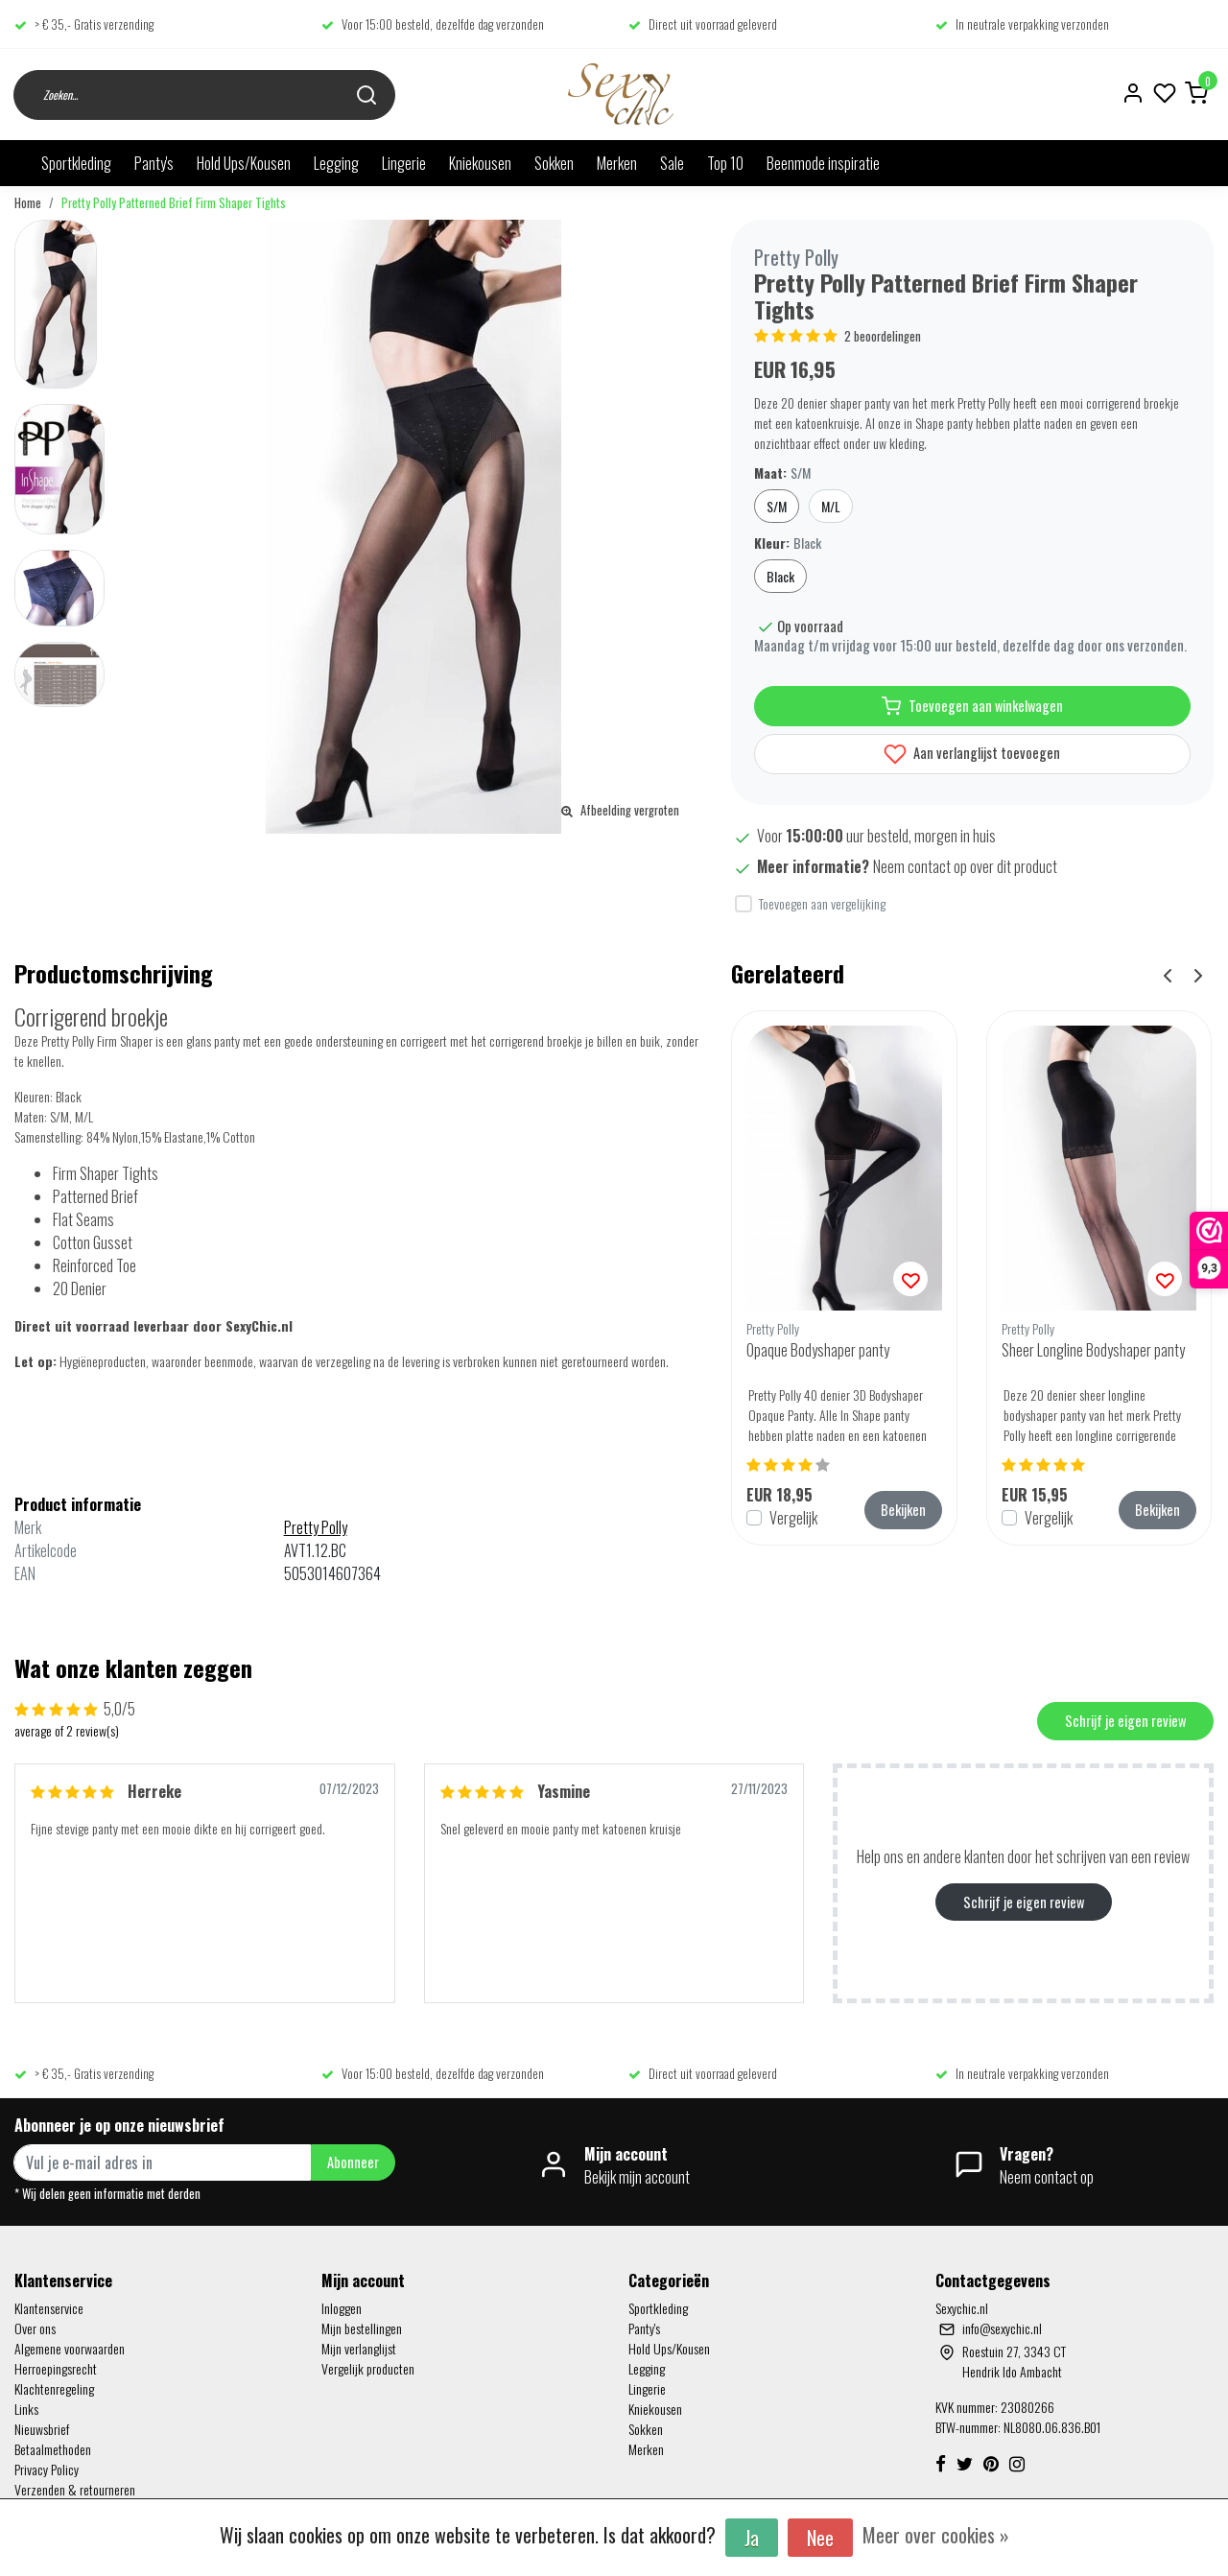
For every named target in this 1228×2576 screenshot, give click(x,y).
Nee (820, 2537)
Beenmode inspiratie (823, 163)
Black (780, 576)
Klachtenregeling (54, 2388)
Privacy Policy (46, 2469)
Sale (672, 163)
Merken (617, 163)
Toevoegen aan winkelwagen (972, 706)
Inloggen (341, 2308)
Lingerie (404, 163)
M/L (830, 506)
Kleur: (787, 542)
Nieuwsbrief (41, 2429)
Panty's (154, 163)
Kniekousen (480, 163)
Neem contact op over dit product (965, 866)
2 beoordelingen (882, 336)
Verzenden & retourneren (74, 2489)
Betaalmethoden (52, 2449)
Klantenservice (48, 2308)
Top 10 (725, 163)
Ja (751, 2537)
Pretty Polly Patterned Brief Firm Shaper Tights (173, 203)
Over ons (35, 2328)
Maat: (782, 472)
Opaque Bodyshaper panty (817, 1349)
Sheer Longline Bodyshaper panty (1093, 1349)
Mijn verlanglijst (358, 2348)
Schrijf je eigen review (1125, 1721)
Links (26, 2409)
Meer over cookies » (935, 2534)
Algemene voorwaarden (69, 2348)
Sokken (554, 163)
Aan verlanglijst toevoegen (972, 755)
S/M (777, 506)
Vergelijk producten (367, 2368)
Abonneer (353, 2162)
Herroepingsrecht (55, 2368)
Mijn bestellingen (361, 2328)
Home (27, 203)
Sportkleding (76, 163)
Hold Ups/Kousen (244, 163)
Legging (336, 163)
